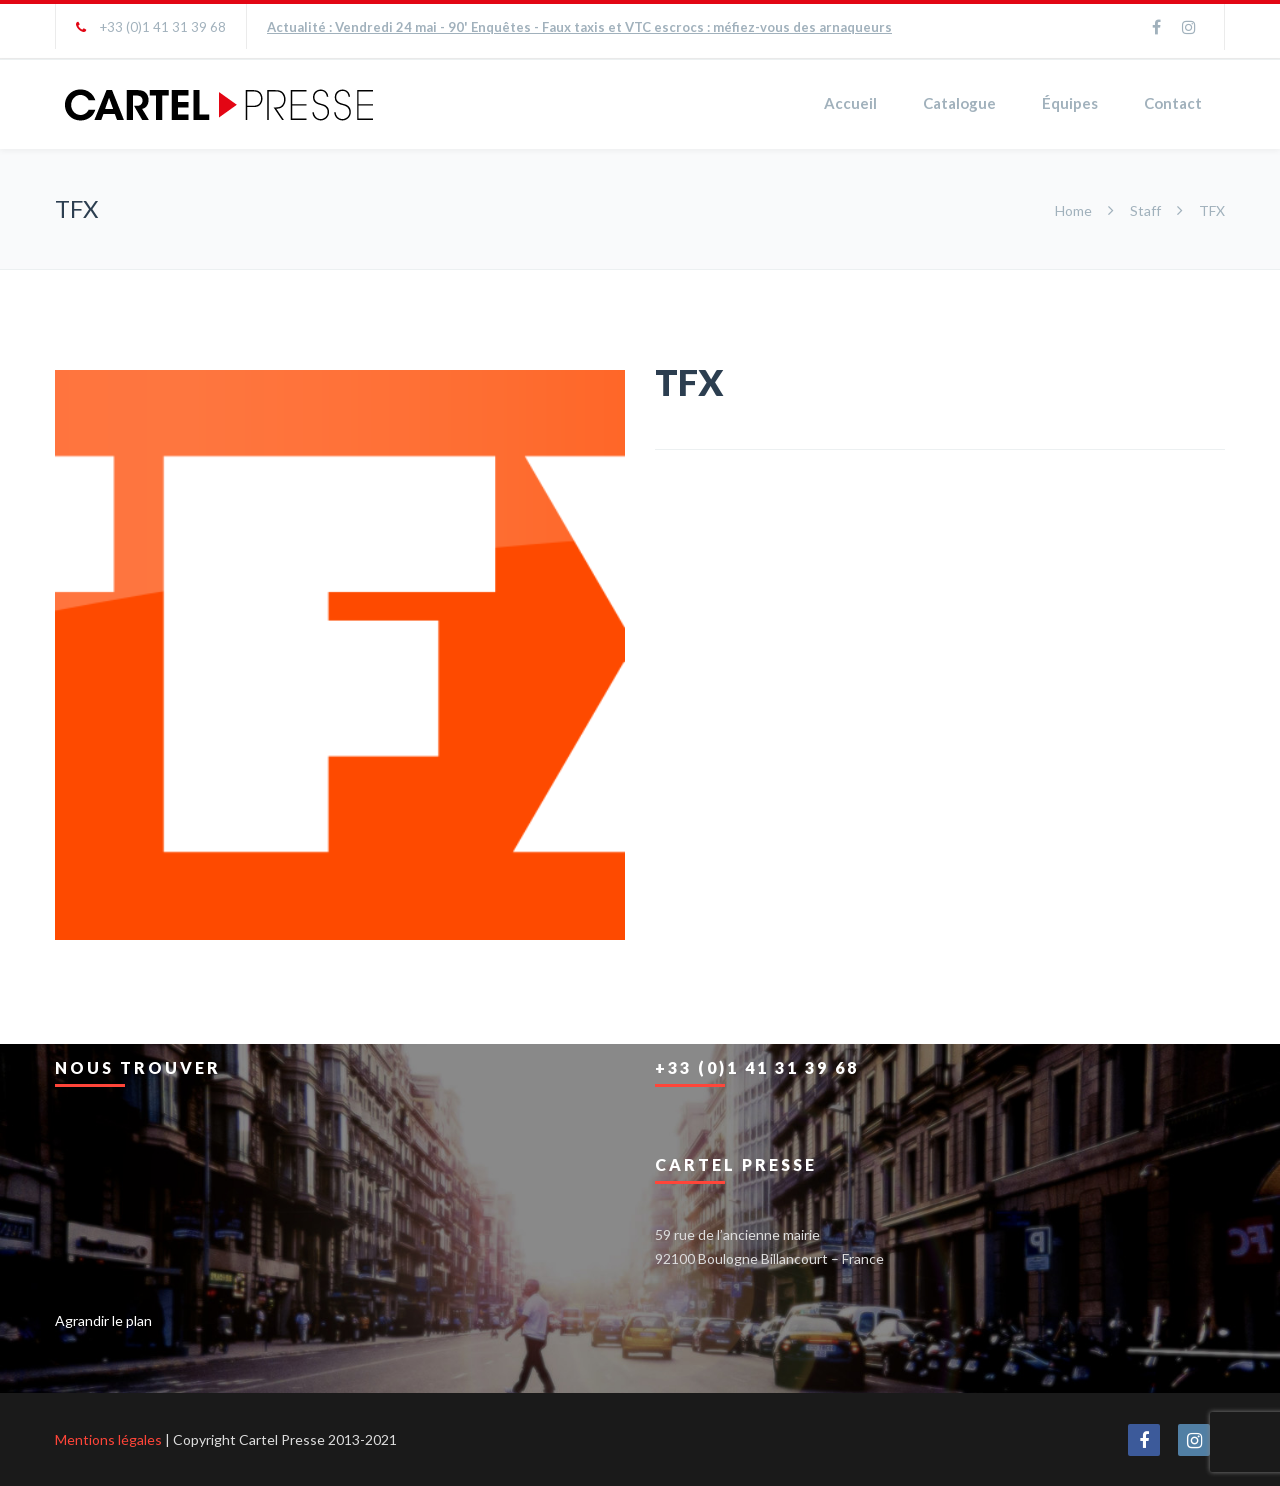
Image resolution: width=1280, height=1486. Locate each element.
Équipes (1070, 103)
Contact (1173, 103)
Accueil (850, 103)
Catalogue (959, 103)
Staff (1145, 210)
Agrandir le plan (103, 1320)
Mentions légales (108, 1439)
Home (1075, 210)
